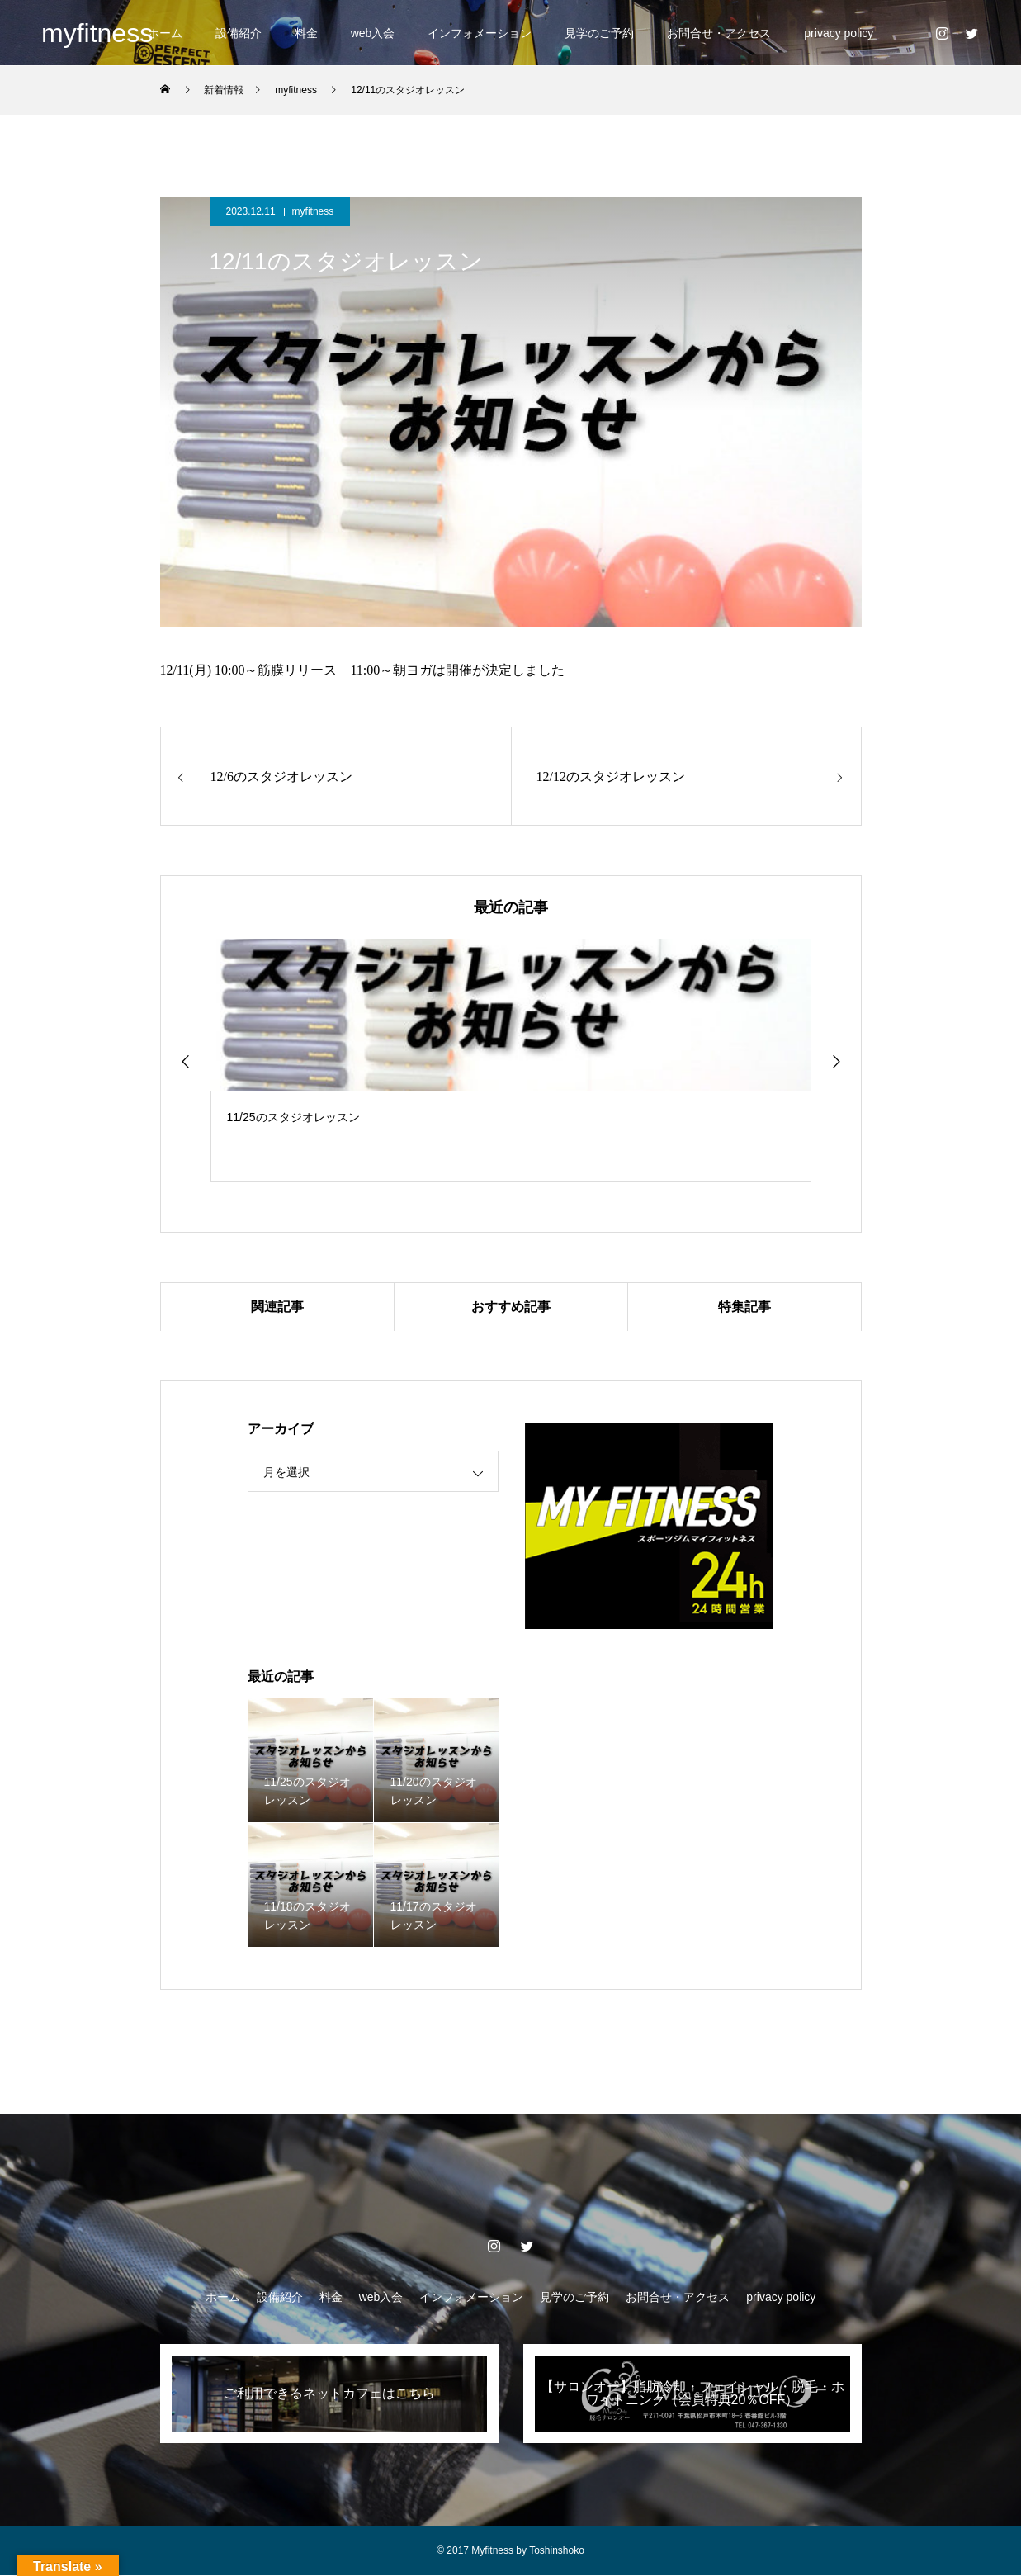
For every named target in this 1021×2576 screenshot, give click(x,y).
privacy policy (838, 33)
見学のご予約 (599, 33)
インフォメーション (480, 33)
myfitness (313, 211)
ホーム (165, 33)
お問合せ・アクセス (719, 33)
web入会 (373, 33)
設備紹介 (238, 33)
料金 (306, 33)
